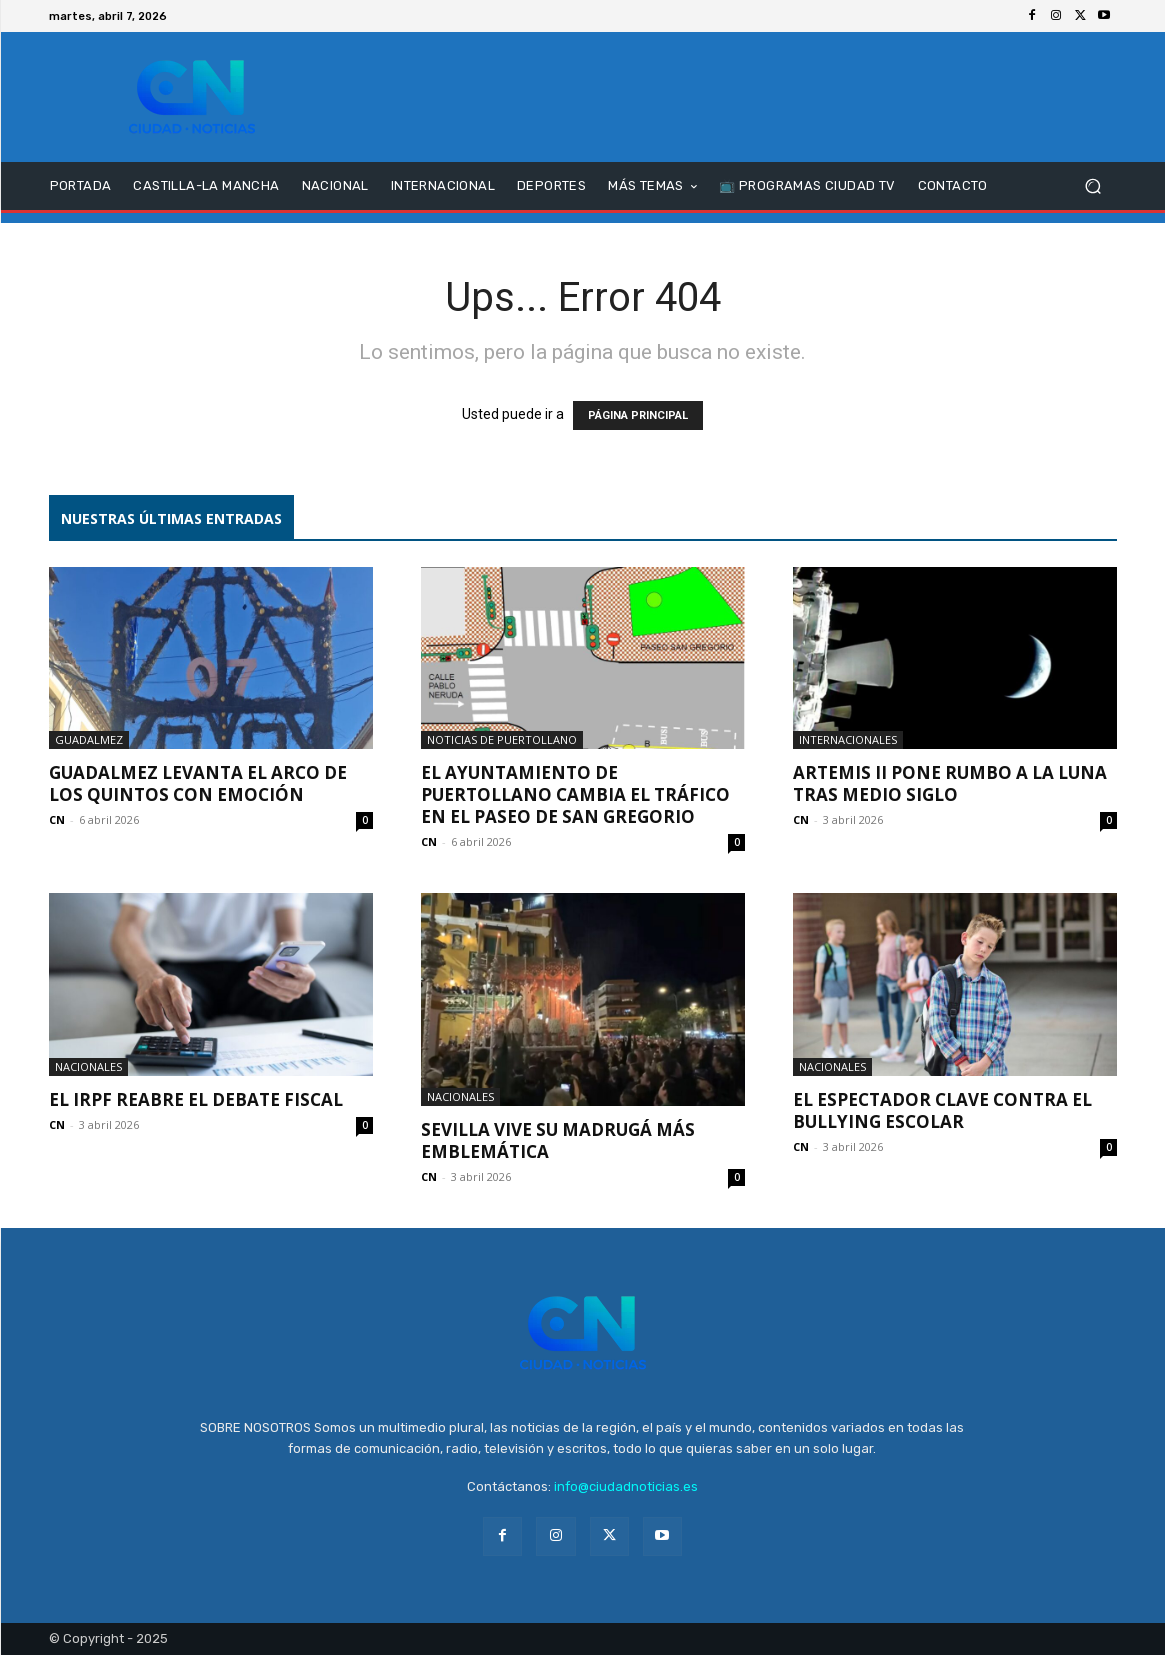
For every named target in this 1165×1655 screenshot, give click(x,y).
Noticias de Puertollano (502, 739)
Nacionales (88, 1066)
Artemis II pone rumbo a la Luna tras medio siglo (950, 783)
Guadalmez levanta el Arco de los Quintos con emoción (198, 783)
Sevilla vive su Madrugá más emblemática (558, 1140)
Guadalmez (89, 739)
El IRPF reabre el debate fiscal (196, 1099)
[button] (1093, 186)
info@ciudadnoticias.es (626, 1486)
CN (57, 819)
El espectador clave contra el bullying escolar (942, 1110)
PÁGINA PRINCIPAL (638, 415)
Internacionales (848, 739)
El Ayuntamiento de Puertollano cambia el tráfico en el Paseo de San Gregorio (575, 794)
